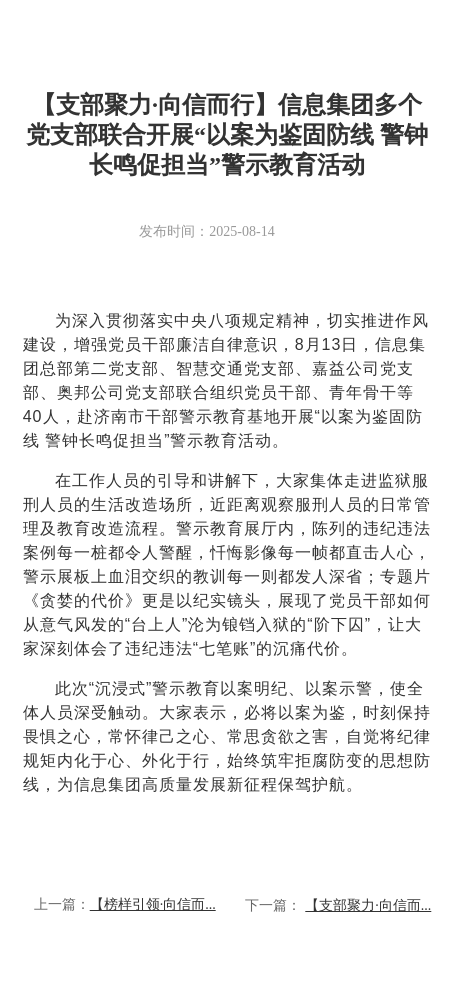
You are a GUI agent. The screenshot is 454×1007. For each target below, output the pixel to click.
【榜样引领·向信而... (153, 904)
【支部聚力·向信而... (368, 905)
